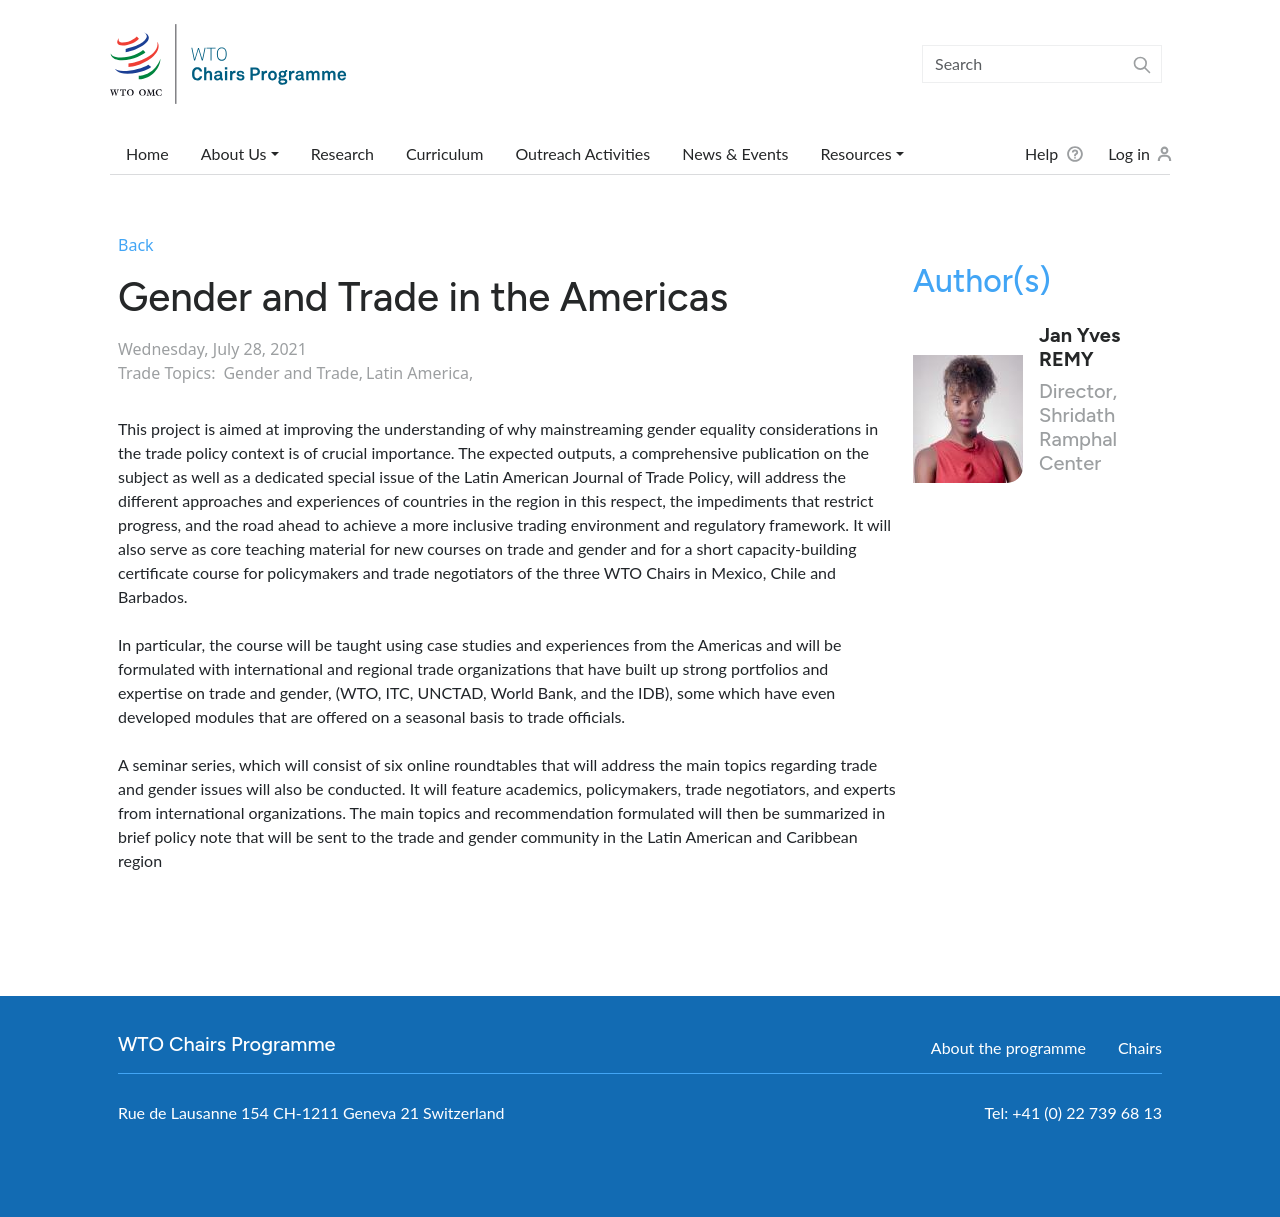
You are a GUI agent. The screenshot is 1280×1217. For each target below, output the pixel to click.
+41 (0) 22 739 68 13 (1087, 1112)
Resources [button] (855, 153)
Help (1041, 153)
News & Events (735, 153)
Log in (1129, 153)
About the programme (1008, 1047)
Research (342, 153)
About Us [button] (234, 153)
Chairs (1140, 1047)
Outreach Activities (582, 153)
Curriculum (444, 153)
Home (147, 153)
